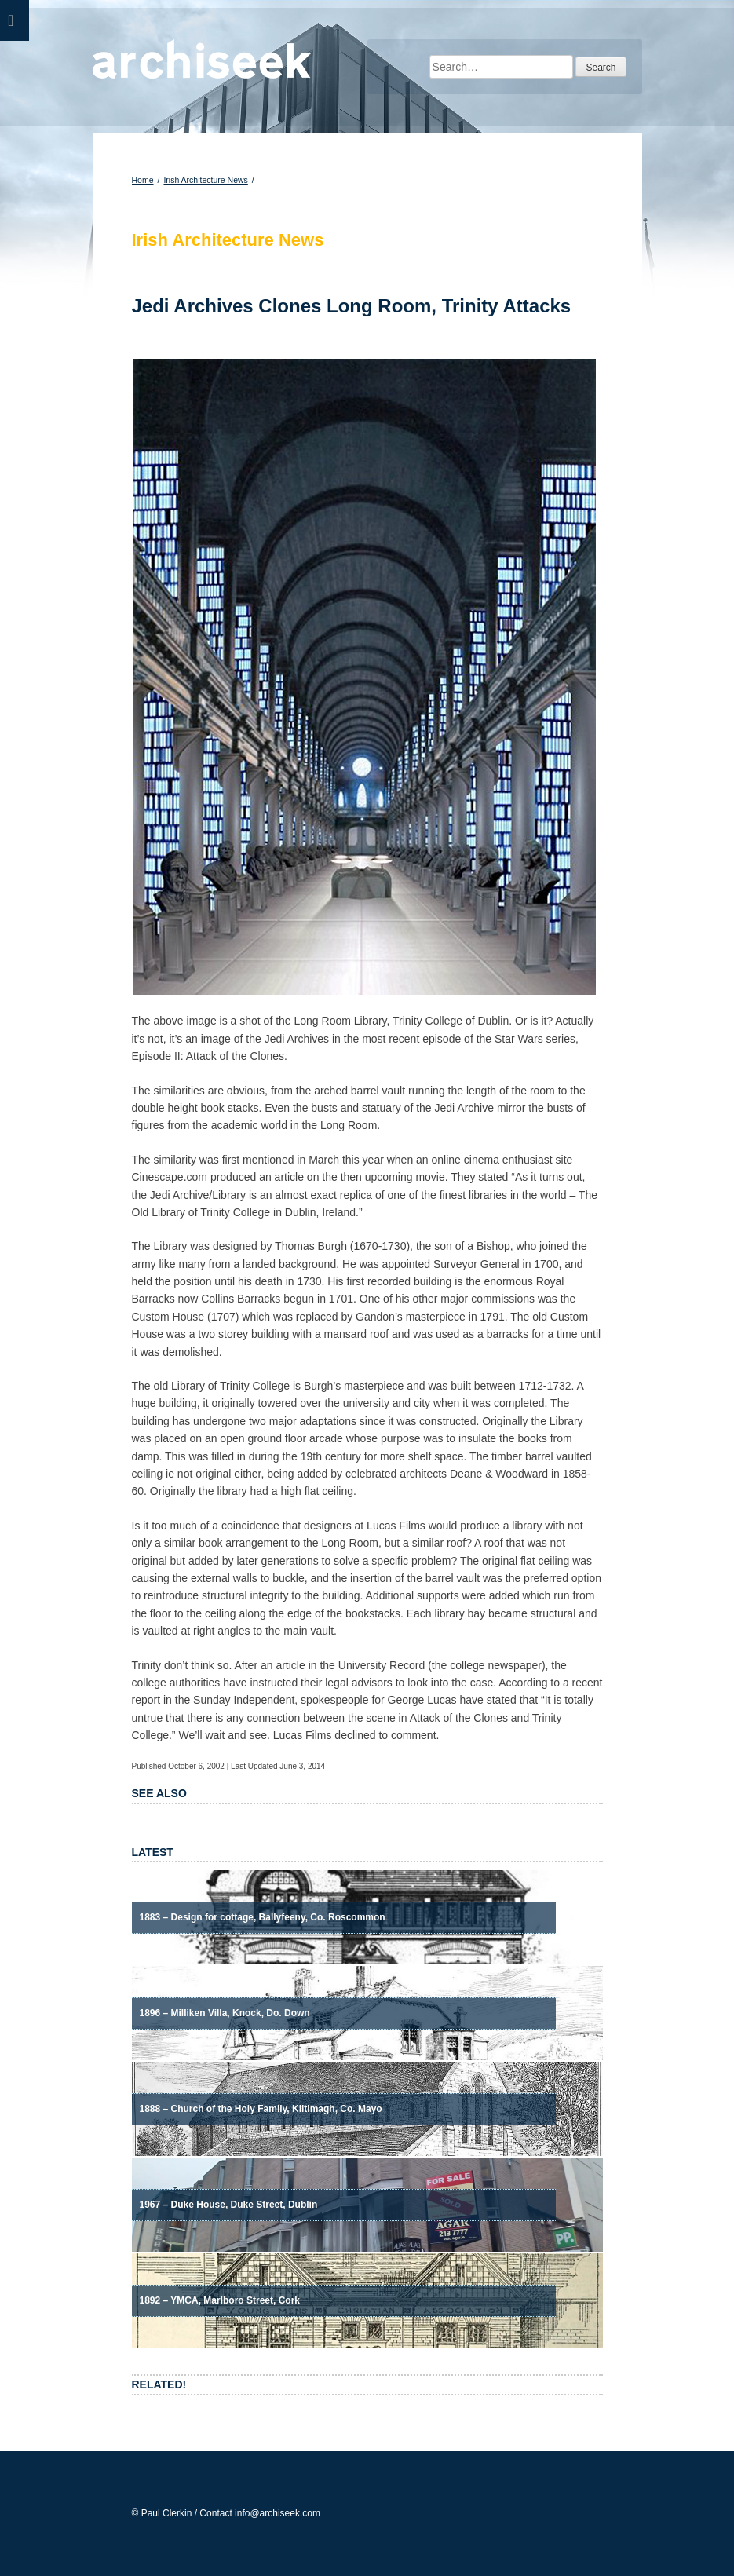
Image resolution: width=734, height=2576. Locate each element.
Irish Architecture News (205, 180)
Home (143, 180)
